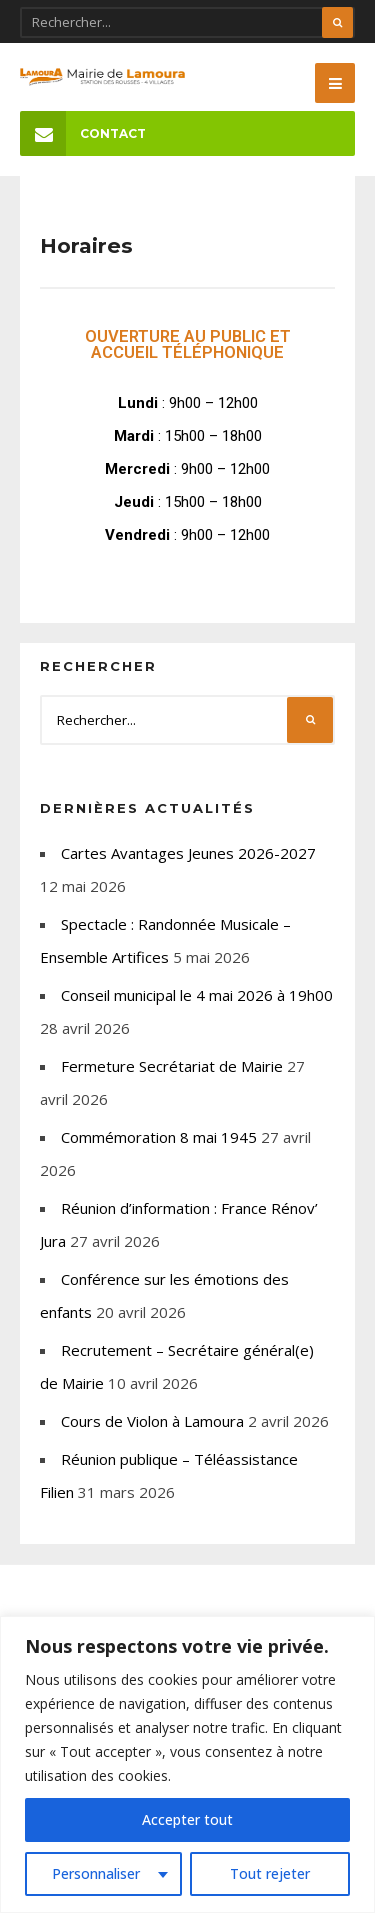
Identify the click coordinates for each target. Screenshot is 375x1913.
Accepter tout (187, 1819)
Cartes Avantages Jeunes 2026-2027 (188, 853)
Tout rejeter (270, 1873)
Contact (83, 133)
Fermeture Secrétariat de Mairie (172, 1066)
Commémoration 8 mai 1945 (159, 1137)
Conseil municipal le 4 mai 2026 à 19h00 (197, 995)
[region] (187, 1764)
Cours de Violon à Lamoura (152, 1421)
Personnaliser (96, 1873)
